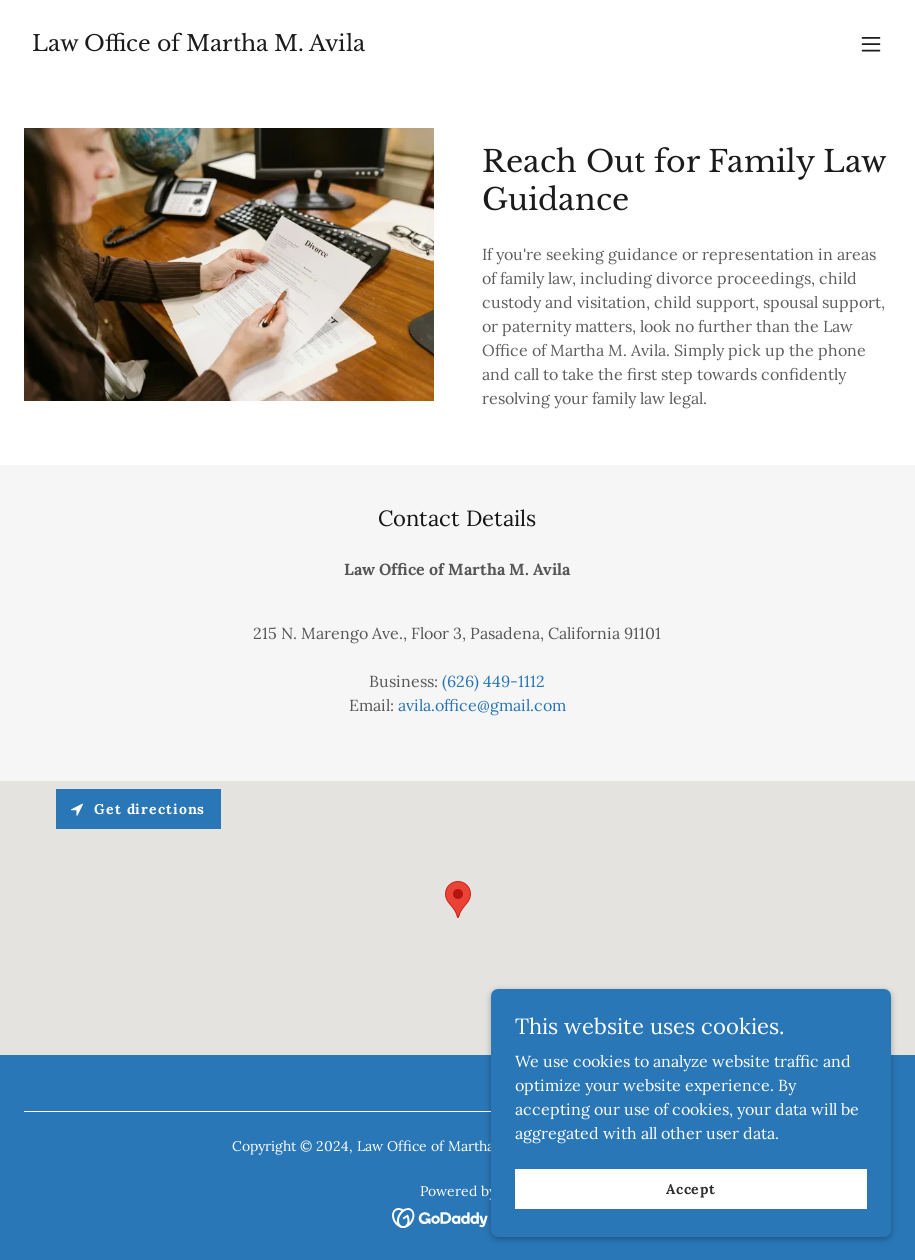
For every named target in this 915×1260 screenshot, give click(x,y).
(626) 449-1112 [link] (493, 681)
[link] (198, 45)
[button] (871, 44)
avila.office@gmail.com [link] (482, 705)
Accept (691, 1188)
